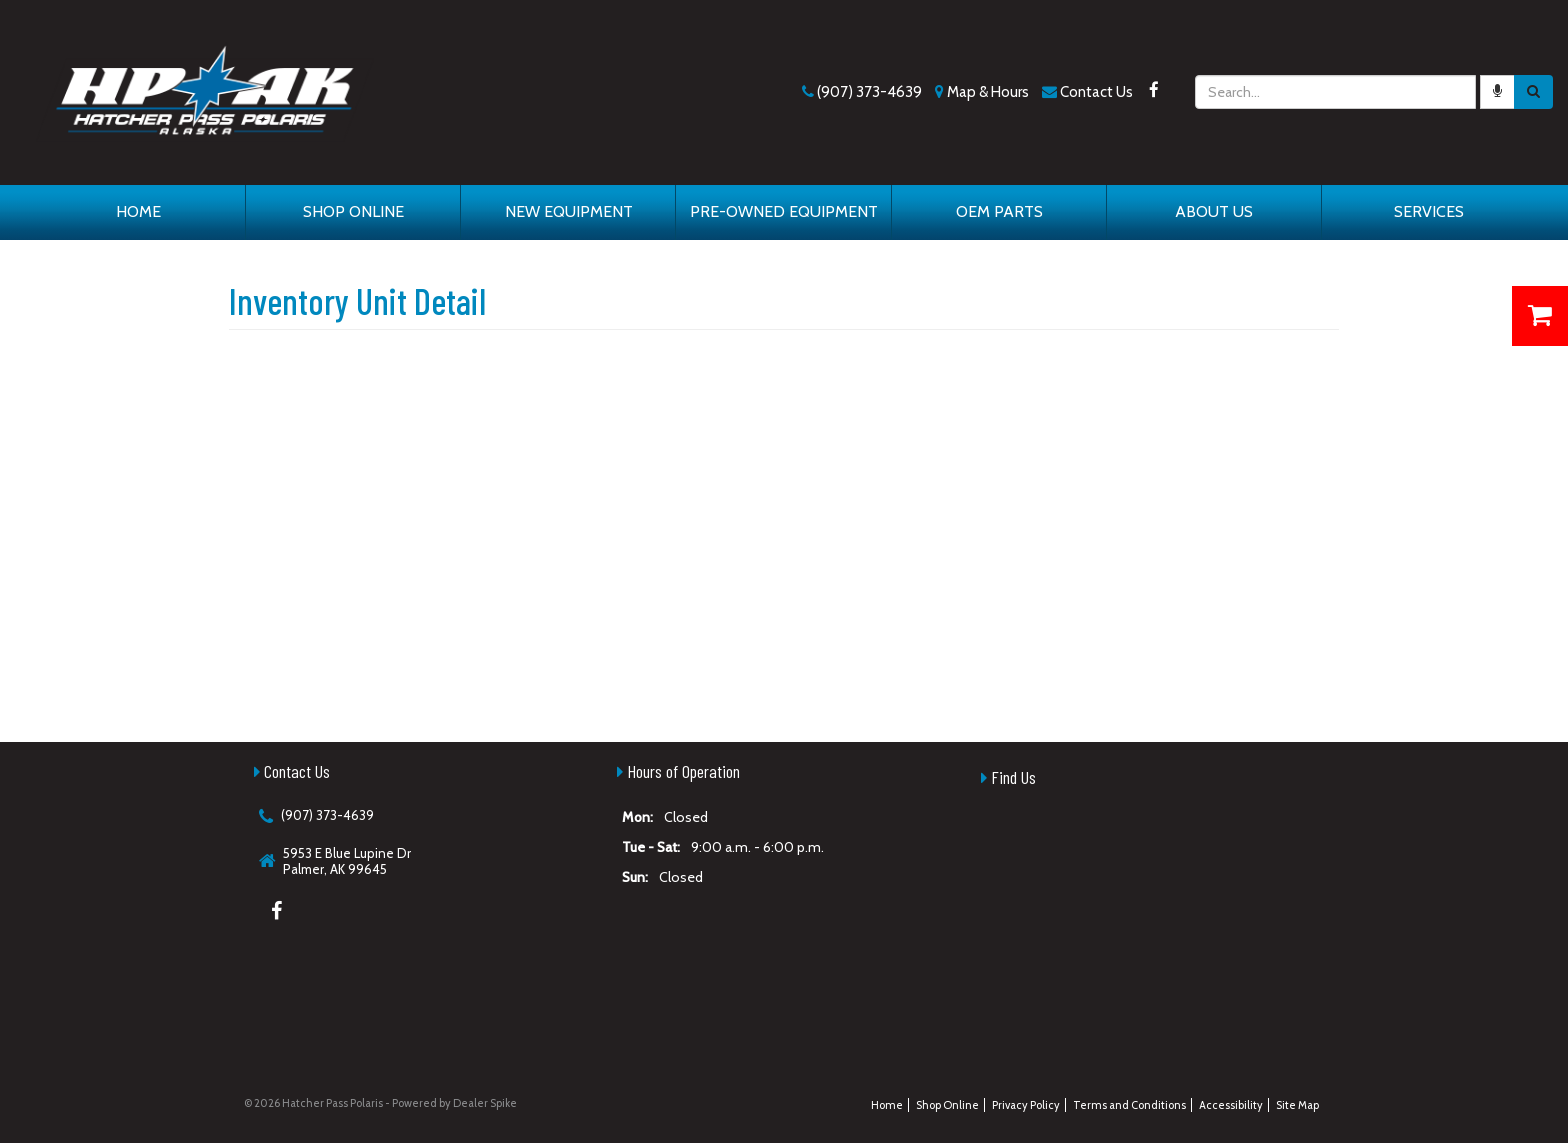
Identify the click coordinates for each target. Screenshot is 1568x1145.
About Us (1214, 211)
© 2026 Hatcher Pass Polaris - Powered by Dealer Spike (380, 1103)
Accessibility (1231, 1105)
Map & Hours (988, 92)
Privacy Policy (1026, 1105)
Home (138, 211)
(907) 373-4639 (869, 92)
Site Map (1297, 1105)
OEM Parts (999, 211)
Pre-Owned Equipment (784, 211)
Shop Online (353, 211)
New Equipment (569, 211)
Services (1429, 211)
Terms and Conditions (1129, 1105)
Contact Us (1096, 92)
